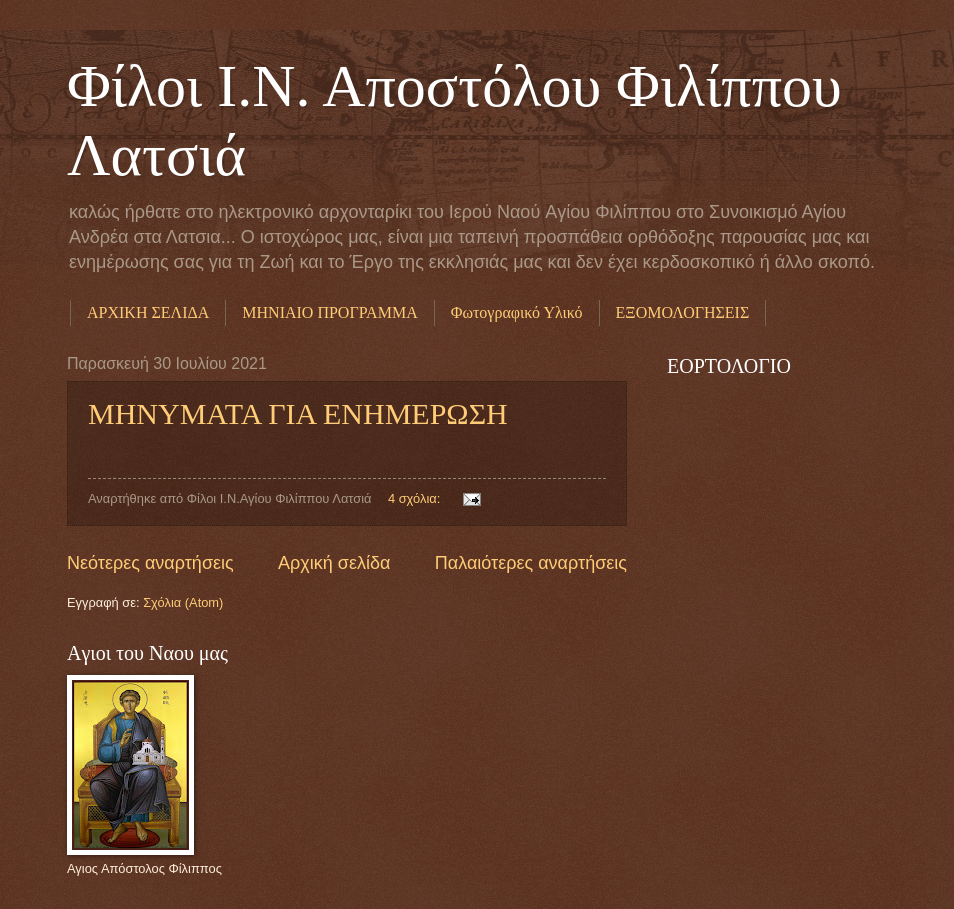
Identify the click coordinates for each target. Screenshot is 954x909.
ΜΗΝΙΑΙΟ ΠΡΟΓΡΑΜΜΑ (329, 312)
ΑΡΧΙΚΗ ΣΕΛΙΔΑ (148, 312)
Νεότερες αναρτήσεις (150, 563)
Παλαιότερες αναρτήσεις (531, 563)
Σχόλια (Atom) (183, 602)
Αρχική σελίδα (334, 563)
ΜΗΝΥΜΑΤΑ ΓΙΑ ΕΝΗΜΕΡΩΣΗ (298, 413)
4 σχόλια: (416, 498)
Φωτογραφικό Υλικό (517, 312)
